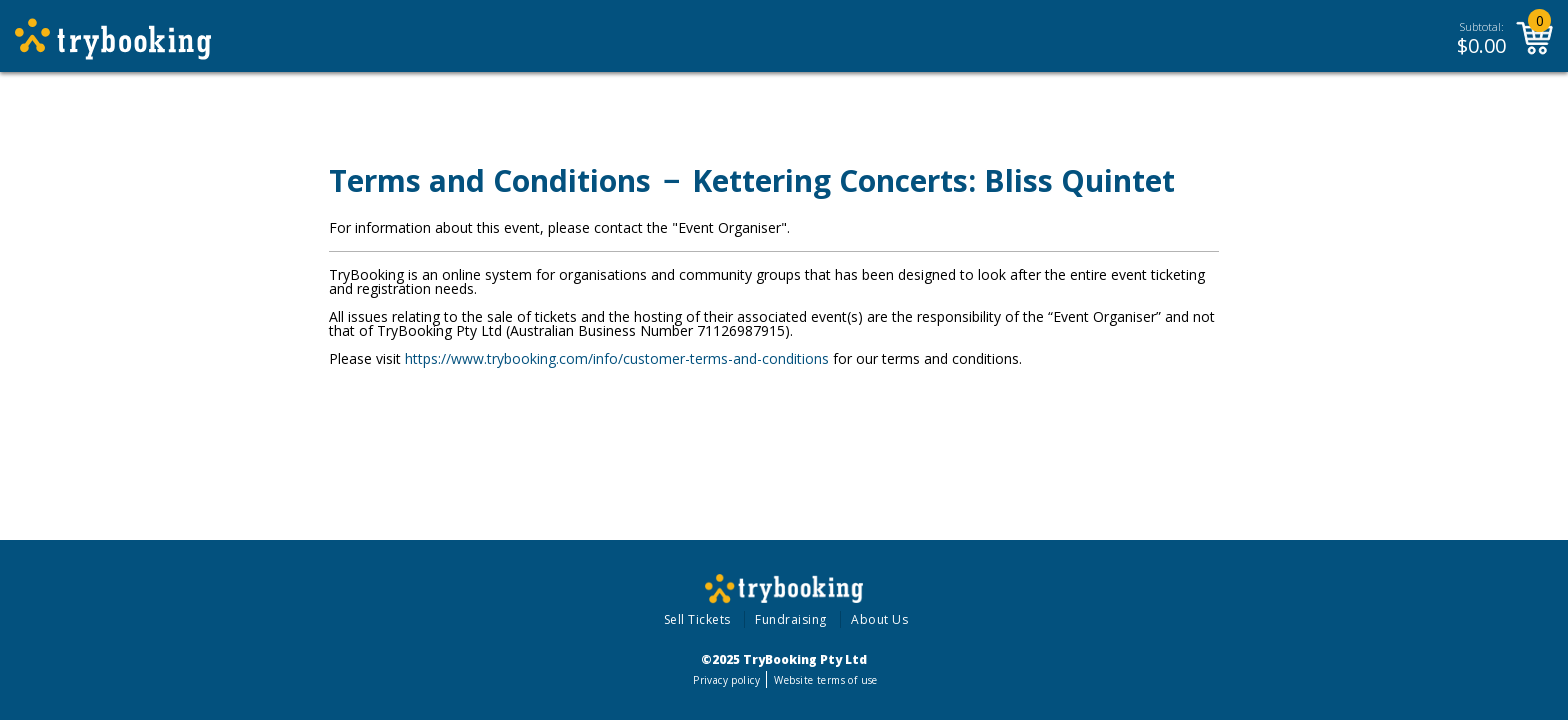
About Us (879, 619)
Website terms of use (825, 680)
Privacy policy (726, 680)
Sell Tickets (697, 619)
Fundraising (791, 619)
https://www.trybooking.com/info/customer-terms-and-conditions (617, 358)
